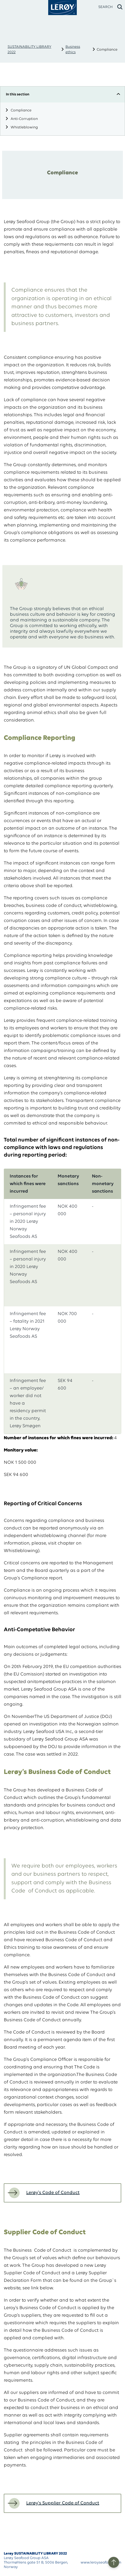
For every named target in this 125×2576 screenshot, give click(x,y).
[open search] (110, 7)
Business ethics (72, 49)
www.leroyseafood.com (101, 2562)
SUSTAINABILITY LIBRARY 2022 (29, 49)
